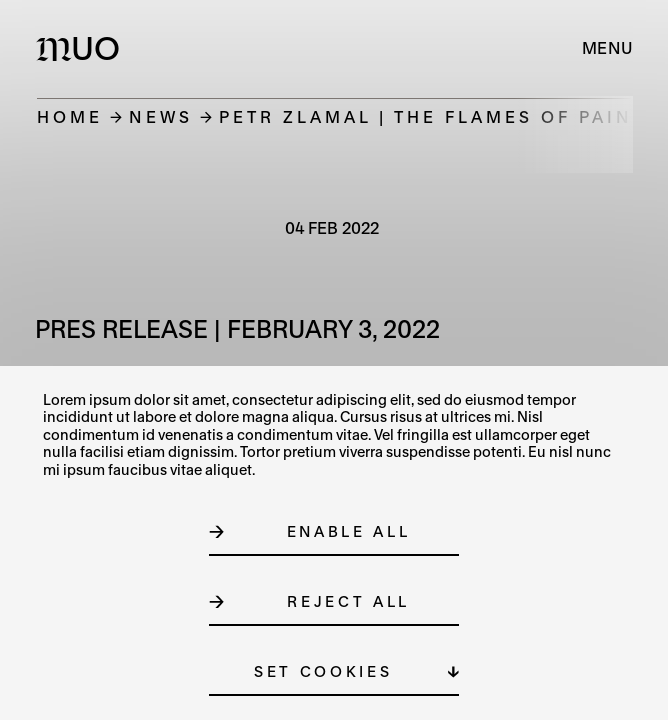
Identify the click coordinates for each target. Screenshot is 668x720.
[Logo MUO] (82, 48)
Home (70, 116)
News (161, 116)
